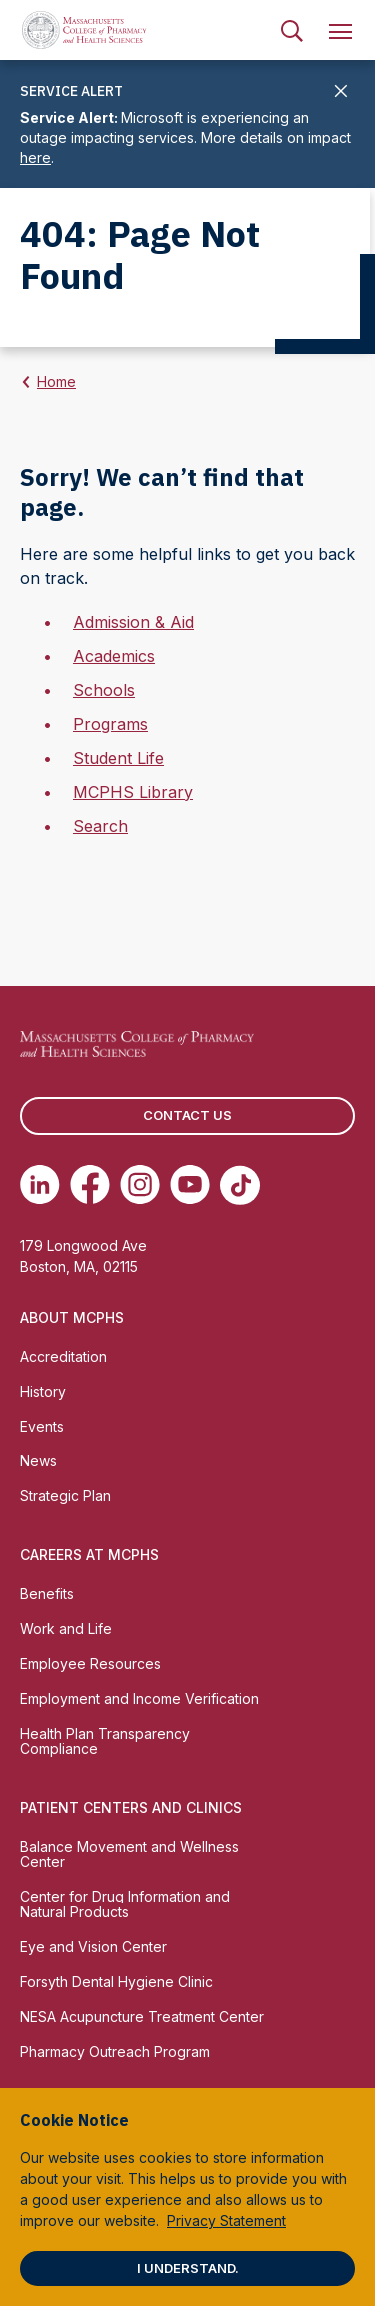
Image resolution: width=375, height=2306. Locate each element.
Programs (110, 724)
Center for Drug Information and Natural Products (125, 1904)
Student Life (118, 758)
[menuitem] (292, 30)
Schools (104, 690)
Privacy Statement (226, 2220)
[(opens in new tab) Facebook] (90, 1185)
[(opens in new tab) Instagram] (140, 1185)
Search (100, 826)
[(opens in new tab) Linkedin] (40, 1185)
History (43, 1391)
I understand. (188, 2268)
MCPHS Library (133, 792)
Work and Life (66, 1628)
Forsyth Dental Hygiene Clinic (116, 1981)
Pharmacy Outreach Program (115, 2051)
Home (56, 381)
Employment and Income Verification (139, 1698)
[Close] (341, 93)
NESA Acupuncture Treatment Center (142, 2016)
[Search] (292, 30)
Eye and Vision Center (93, 1946)
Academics (114, 656)
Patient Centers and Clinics (131, 1807)
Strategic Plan (65, 1495)
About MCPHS (72, 1317)
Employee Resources (90, 1663)
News (38, 1460)
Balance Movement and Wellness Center (129, 1854)
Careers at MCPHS (89, 1554)
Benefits (47, 1593)
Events (42, 1426)
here (35, 157)
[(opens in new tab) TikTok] (240, 1185)
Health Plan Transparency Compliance (105, 1741)
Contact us (187, 1115)
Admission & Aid (133, 622)
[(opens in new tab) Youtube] (190, 1185)
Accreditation (63, 1356)
